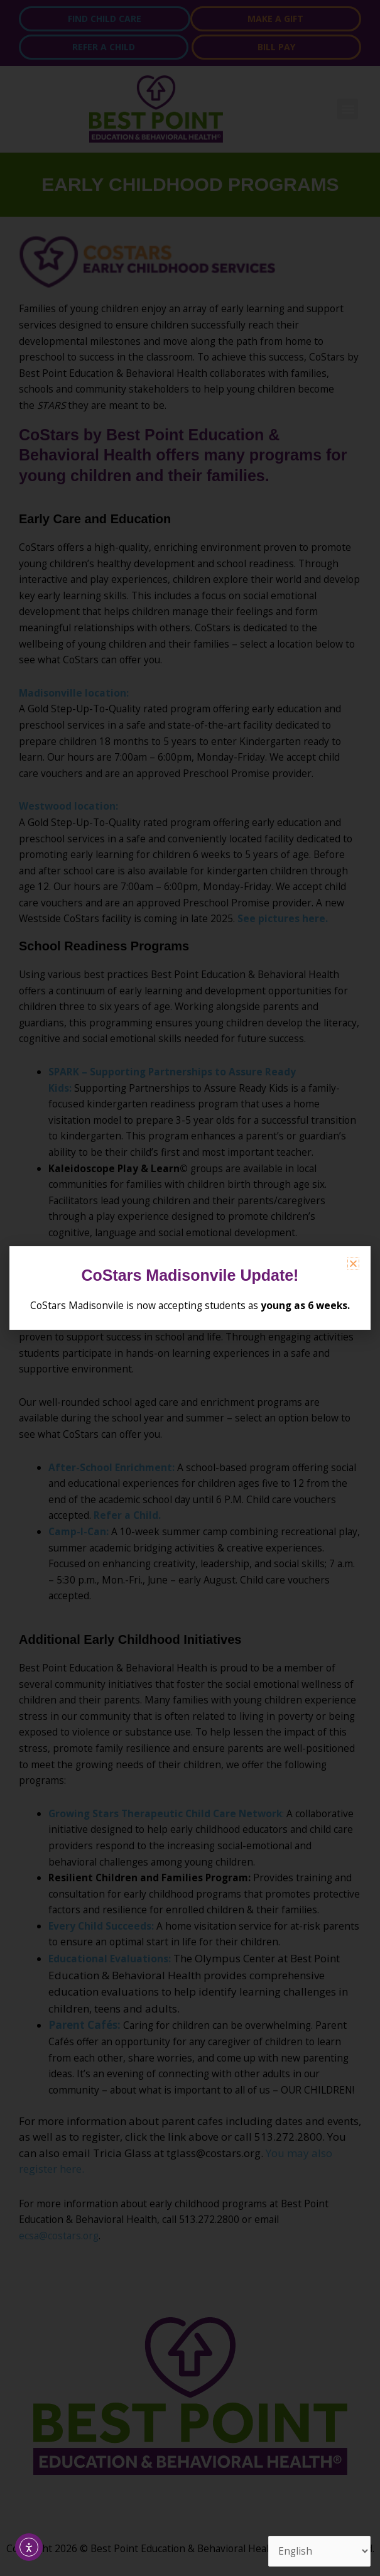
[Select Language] (319, 2551)
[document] (190, 1288)
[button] (353, 1263)
